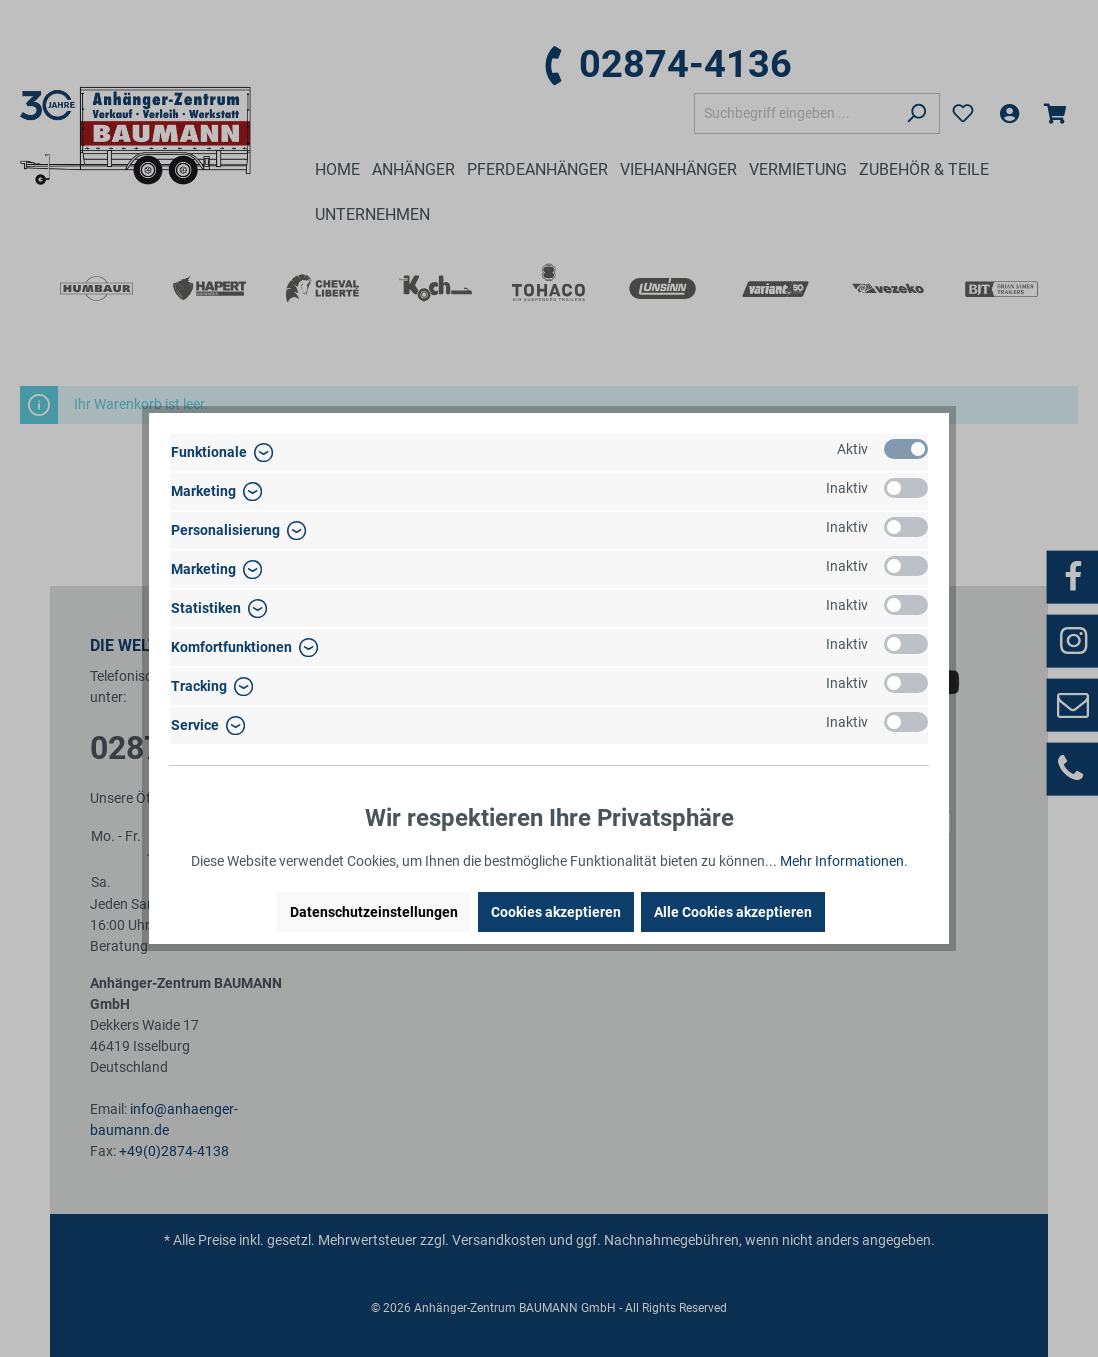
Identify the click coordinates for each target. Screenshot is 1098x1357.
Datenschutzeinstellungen (374, 912)
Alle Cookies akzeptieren (733, 912)
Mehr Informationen (842, 861)
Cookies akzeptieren (556, 912)
